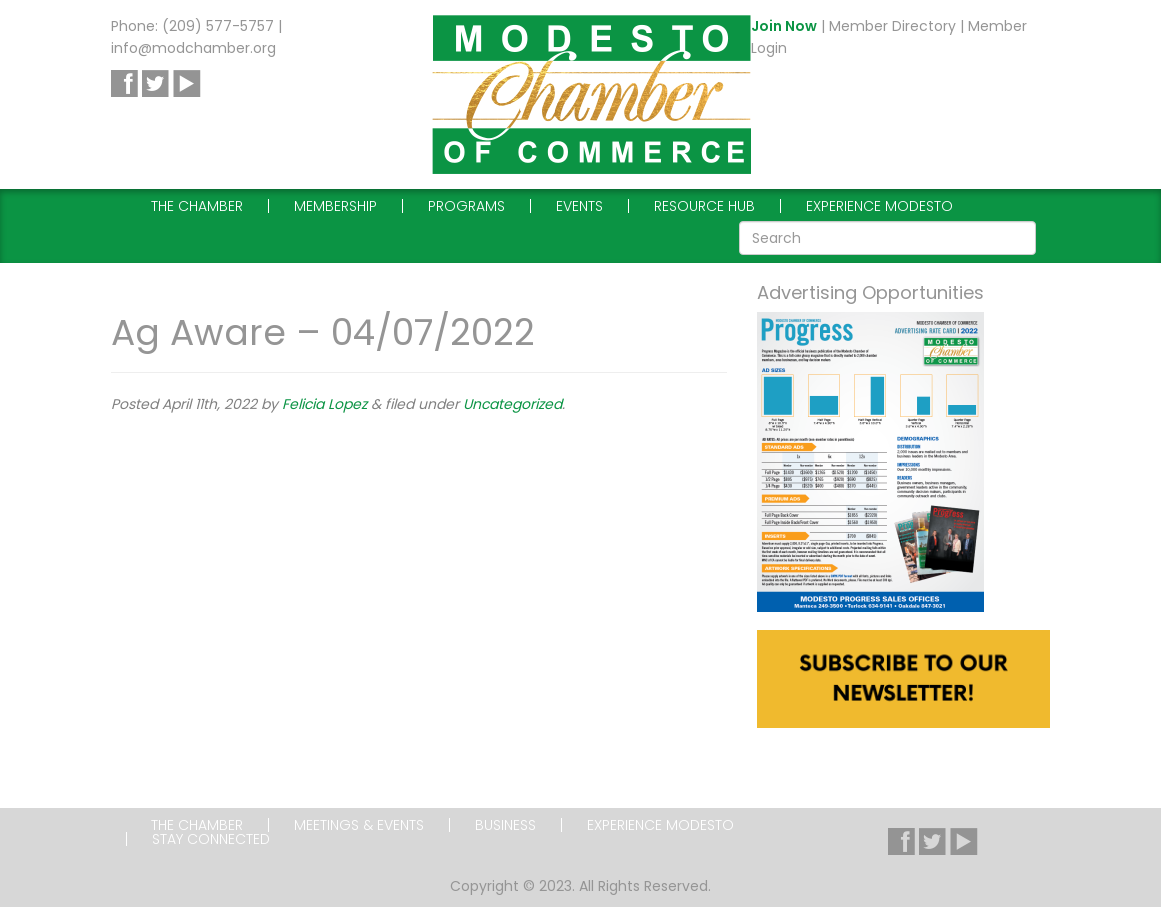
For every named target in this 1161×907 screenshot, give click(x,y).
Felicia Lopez (324, 404)
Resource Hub (704, 206)
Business (505, 825)
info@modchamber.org (193, 48)
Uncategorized (512, 404)
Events (579, 206)
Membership (335, 206)
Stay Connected (211, 839)
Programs (466, 206)
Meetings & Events (359, 825)
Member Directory (892, 26)
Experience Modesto (879, 206)
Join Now (784, 26)
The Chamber (197, 206)
